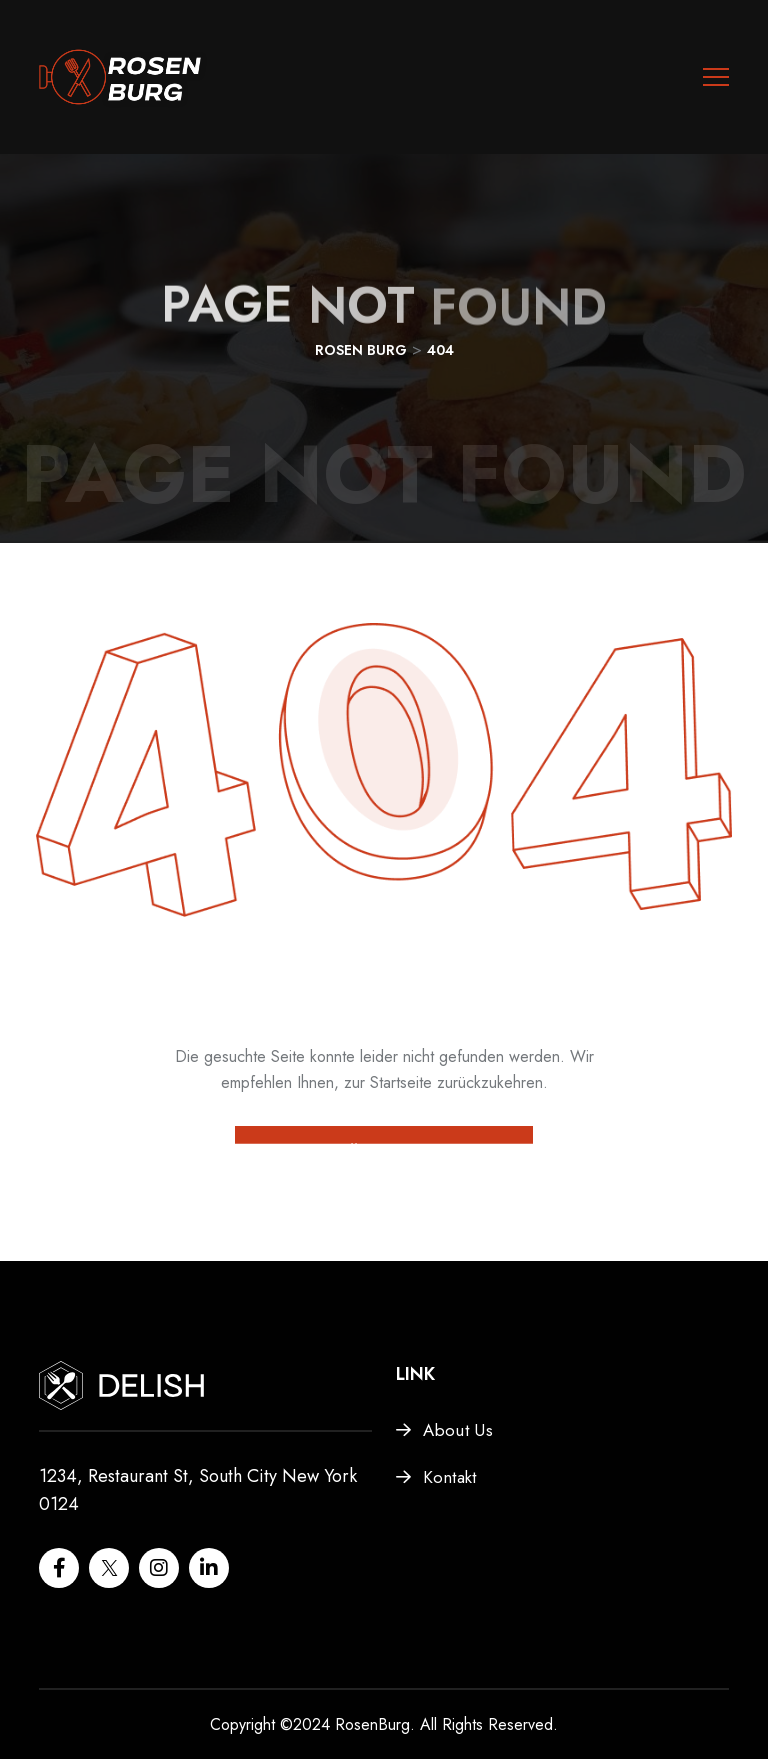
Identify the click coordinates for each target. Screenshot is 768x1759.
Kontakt (449, 1477)
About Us (458, 1430)
